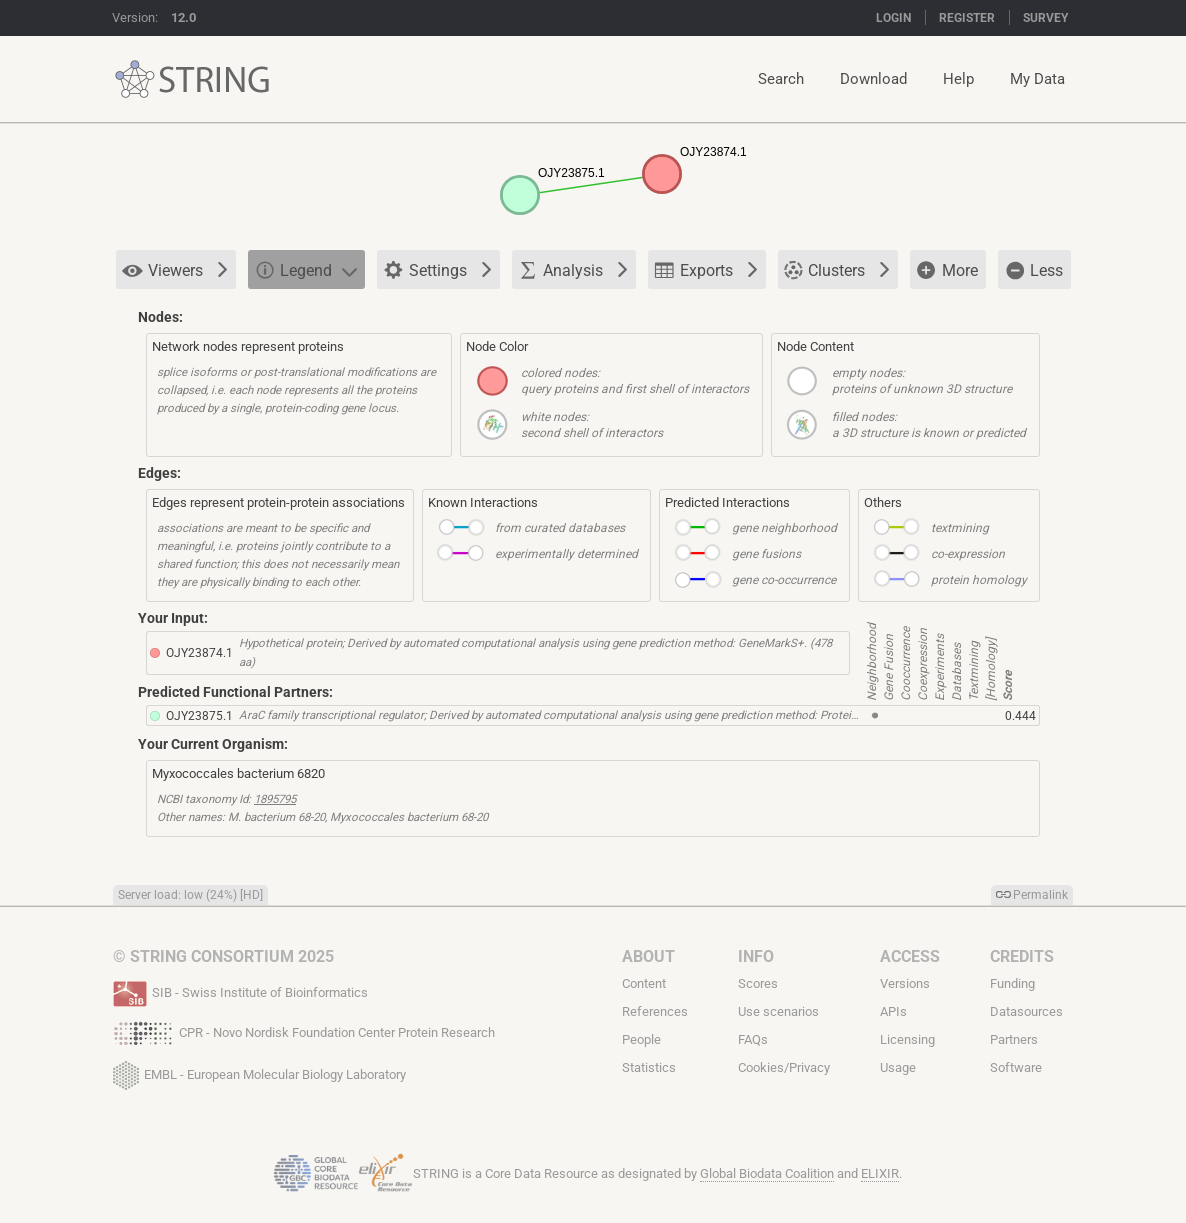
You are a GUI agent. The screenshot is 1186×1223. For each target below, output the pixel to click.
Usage (898, 1067)
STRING (135, 79)
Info (756, 956)
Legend (305, 269)
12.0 (183, 17)
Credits (1022, 956)
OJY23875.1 (199, 716)
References (655, 1011)
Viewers (175, 270)
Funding (1012, 983)
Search (781, 79)
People (641, 1039)
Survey (1045, 18)
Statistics (649, 1067)
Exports (706, 269)
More (947, 271)
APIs (893, 1011)
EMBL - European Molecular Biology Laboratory (259, 1071)
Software (1016, 1067)
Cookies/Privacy (784, 1067)
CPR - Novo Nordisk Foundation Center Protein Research (304, 1031)
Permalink (1040, 895)
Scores (758, 983)
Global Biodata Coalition (767, 1173)
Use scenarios (778, 1011)
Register (967, 18)
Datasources (1026, 1011)
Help (958, 79)
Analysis (573, 269)
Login (893, 18)
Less (1033, 270)
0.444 (1020, 716)
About (648, 956)
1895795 (275, 799)
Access (910, 956)
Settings (437, 271)
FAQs (753, 1039)
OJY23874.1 (199, 653)
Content (644, 983)
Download (873, 79)
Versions (905, 983)
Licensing (907, 1039)
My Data (1037, 79)
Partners (1014, 1039)
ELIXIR (880, 1173)
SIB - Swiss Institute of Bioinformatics (240, 991)
